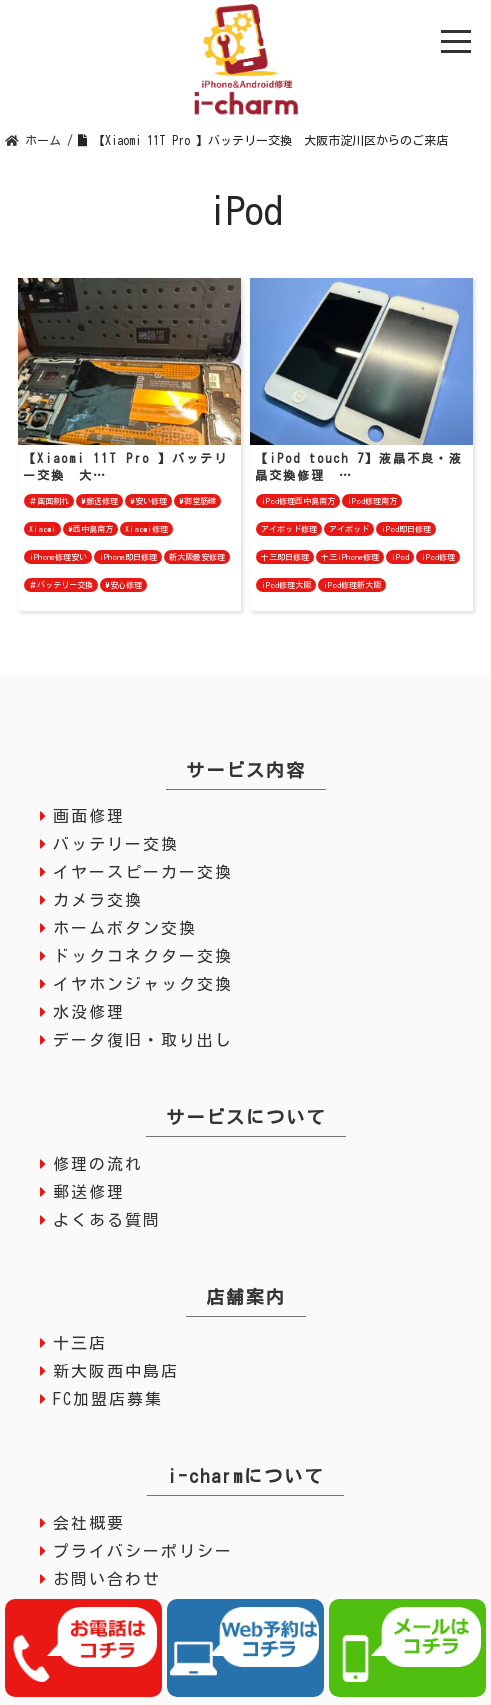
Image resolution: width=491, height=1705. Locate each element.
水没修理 (89, 1012)
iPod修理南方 (372, 501)
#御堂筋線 (197, 501)
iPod (400, 557)
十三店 (80, 1343)
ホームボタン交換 (125, 928)
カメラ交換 (98, 900)
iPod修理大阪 (286, 585)
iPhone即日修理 (128, 557)
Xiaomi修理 (146, 529)
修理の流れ (98, 1164)
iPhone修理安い (58, 557)
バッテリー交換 (116, 844)
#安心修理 (123, 585)
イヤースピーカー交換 (143, 872)
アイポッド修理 (289, 529)
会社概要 (89, 1523)
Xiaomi (42, 529)
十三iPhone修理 (350, 557)
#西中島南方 (90, 529)
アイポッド (349, 529)
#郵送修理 (99, 501)
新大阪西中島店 (116, 1371)
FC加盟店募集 (108, 1399)
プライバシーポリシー (143, 1551)
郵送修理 (89, 1192)
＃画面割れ (49, 501)
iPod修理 (438, 557)
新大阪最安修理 (197, 557)
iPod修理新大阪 (352, 585)
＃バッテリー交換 (61, 585)
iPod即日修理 (406, 529)
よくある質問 (107, 1220)
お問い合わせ (107, 1579)
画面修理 (89, 816)
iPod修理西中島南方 (298, 501)
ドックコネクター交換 (143, 956)
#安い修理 (148, 501)
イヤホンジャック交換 (143, 984)
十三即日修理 (285, 557)
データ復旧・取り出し (143, 1040)
